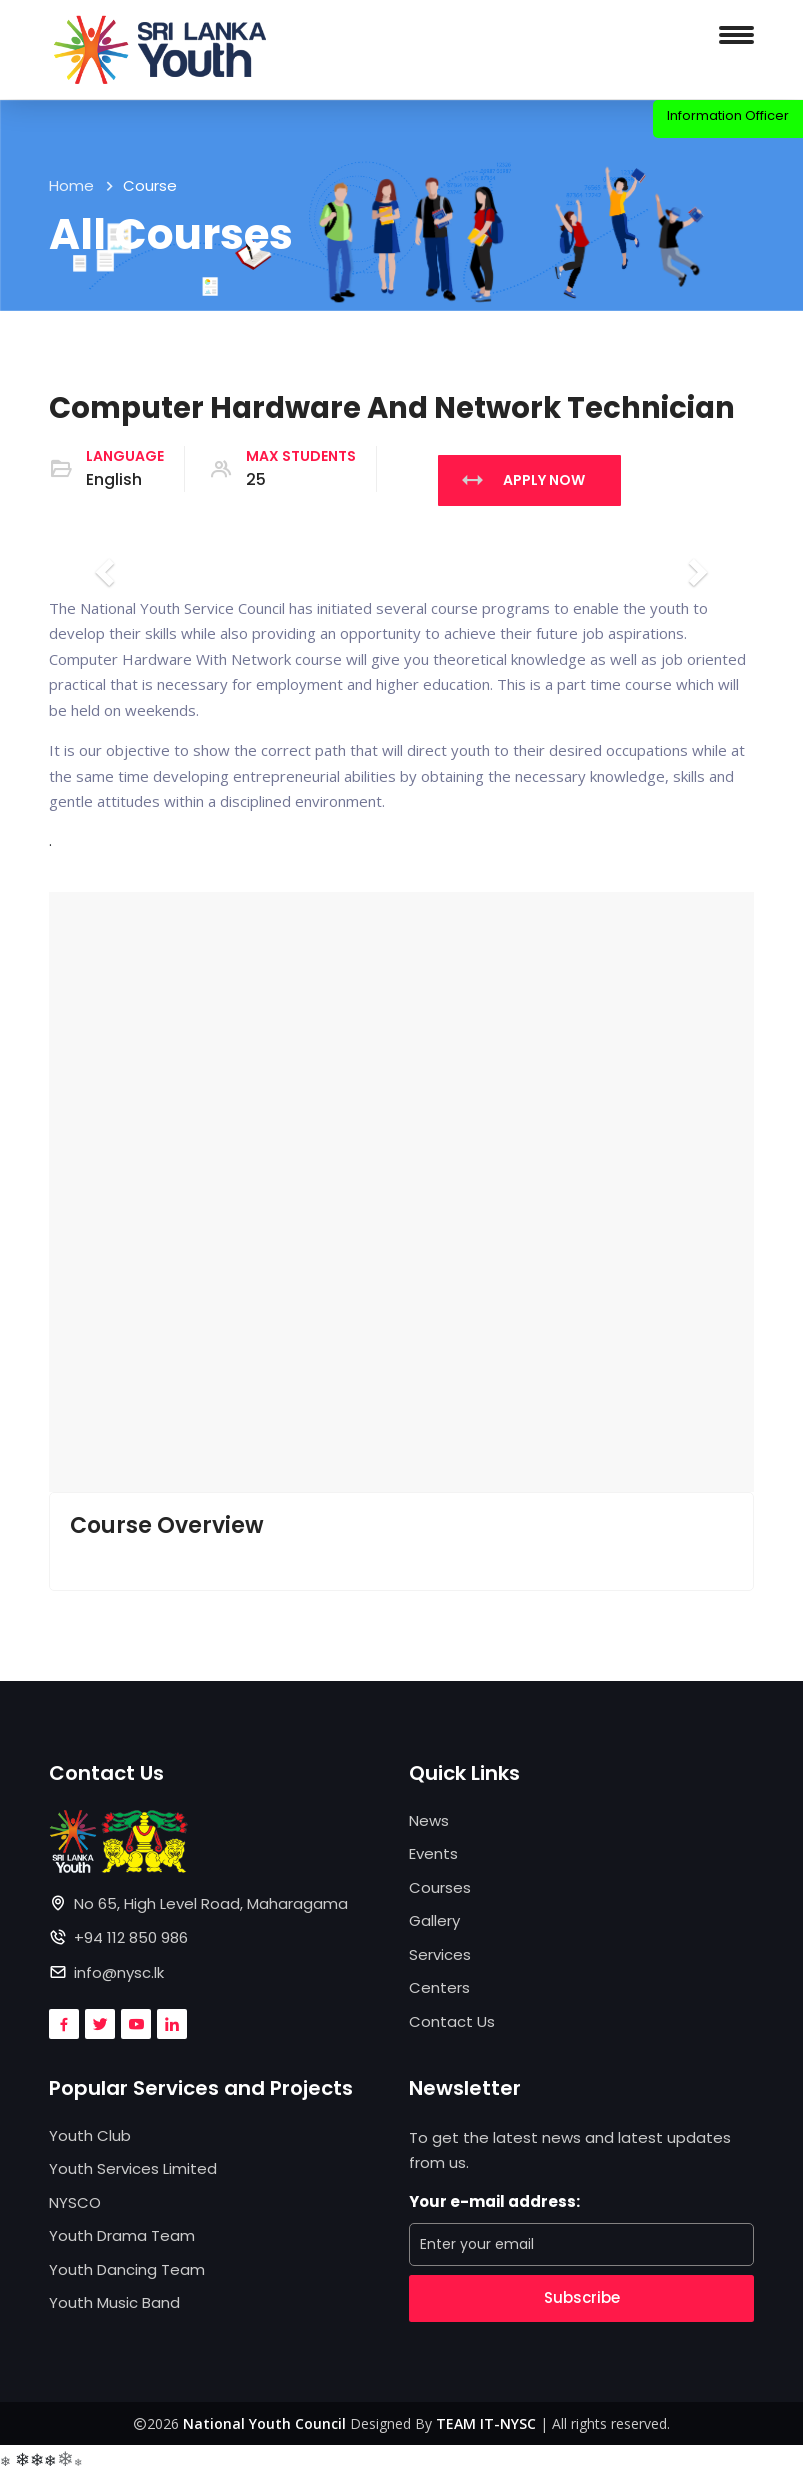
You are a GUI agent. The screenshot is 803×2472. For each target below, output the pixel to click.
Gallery (434, 1920)
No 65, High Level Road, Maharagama (211, 1903)
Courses (440, 1887)
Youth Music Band (114, 2302)
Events (433, 1853)
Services (440, 1954)
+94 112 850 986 (131, 1937)
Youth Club (90, 2135)
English (114, 479)
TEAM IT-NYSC (486, 2423)
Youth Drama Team (122, 2235)
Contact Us (452, 2021)
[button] (402, 1192)
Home (71, 185)
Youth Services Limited (133, 2168)
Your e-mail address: (494, 2201)
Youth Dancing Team (127, 2269)
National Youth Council (264, 2423)
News (429, 1820)
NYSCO (75, 2202)
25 (256, 479)
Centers (439, 1987)
